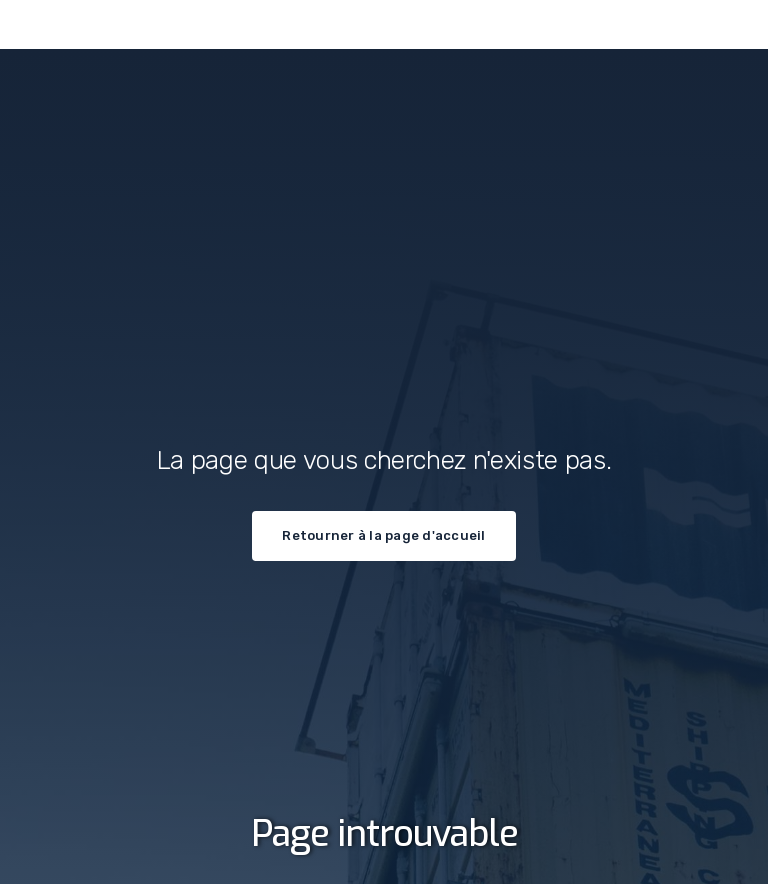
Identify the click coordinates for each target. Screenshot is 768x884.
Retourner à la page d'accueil (383, 535)
